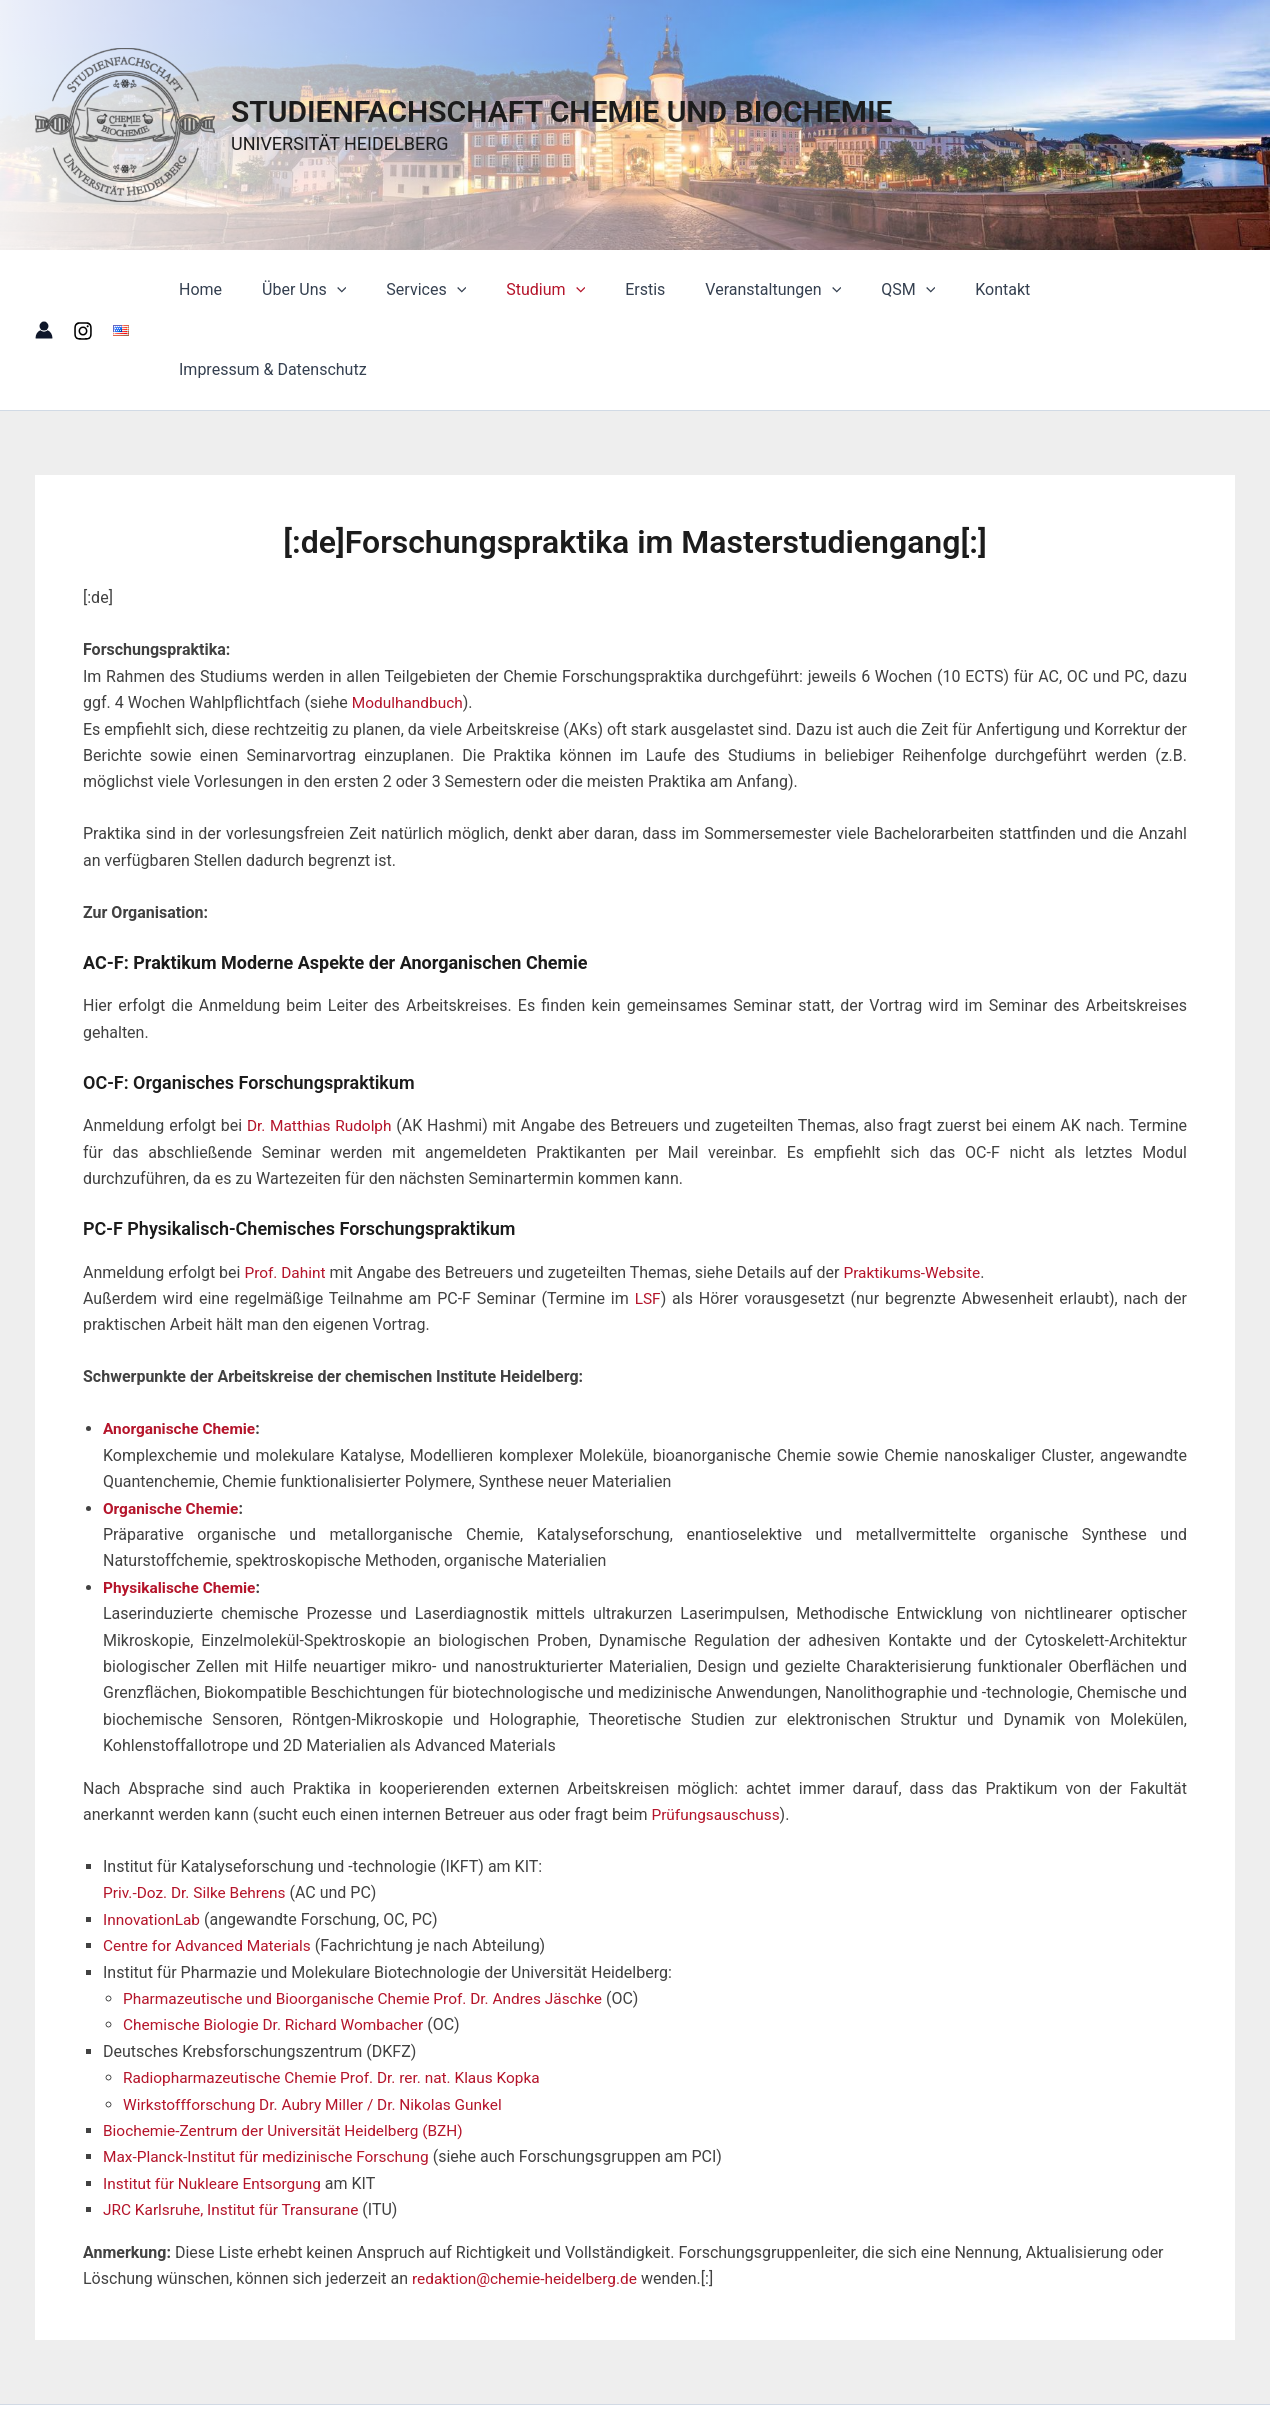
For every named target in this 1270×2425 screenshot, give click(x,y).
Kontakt (971, 289)
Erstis (638, 289)
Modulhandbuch (409, 622)
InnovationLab (153, 1839)
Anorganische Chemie (182, 1348)
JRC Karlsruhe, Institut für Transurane (235, 2129)
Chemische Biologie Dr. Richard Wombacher (279, 1944)
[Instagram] (83, 291)
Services (435, 290)
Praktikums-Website (918, 1192)
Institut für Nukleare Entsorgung (216, 2102)
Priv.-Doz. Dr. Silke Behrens (198, 1812)
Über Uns (321, 290)
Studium (546, 290)
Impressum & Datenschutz (1125, 289)
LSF (647, 1218)
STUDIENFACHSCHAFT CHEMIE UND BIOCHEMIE (562, 111)
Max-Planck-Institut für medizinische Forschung (272, 2076)
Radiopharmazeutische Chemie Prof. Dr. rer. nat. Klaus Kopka (339, 1997)
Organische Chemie (173, 1428)
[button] (354, 290)
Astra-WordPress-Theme (937, 2374)
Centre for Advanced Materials (211, 1865)
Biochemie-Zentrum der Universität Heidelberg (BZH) (289, 2050)
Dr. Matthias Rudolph (321, 1045)
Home (225, 289)
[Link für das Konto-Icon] (44, 290)
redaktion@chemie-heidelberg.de (529, 2198)
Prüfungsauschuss (717, 1734)
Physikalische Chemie (182, 1507)
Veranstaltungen (758, 290)
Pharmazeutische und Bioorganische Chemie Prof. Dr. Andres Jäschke (371, 1918)
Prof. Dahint (286, 1192)
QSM (885, 290)
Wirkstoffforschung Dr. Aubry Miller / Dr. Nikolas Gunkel (319, 2023)
